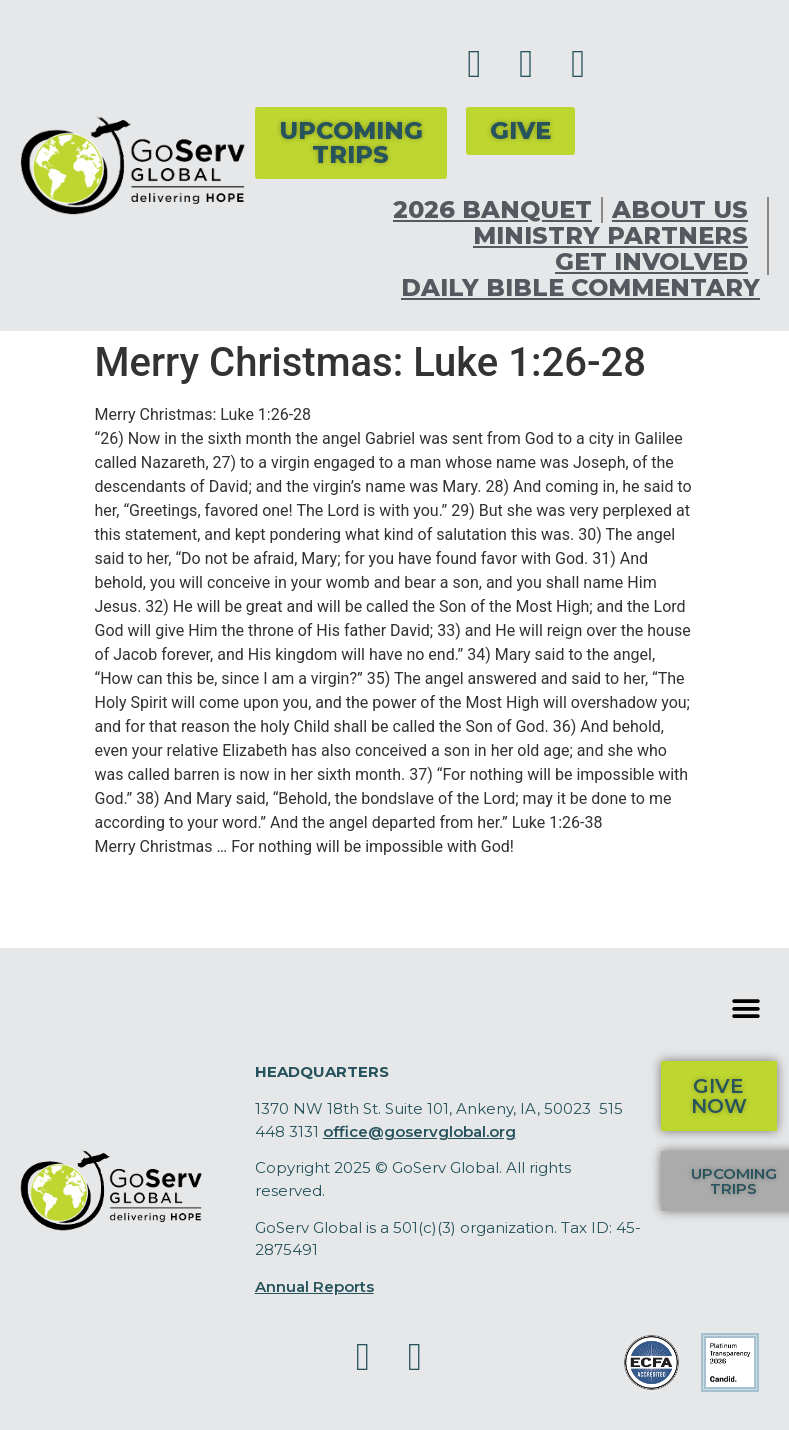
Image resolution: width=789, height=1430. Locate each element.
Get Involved (656, 262)
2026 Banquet (492, 210)
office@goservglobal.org (419, 1131)
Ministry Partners (615, 236)
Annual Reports (314, 1286)
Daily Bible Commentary (580, 288)
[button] (746, 1008)
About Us (685, 210)
